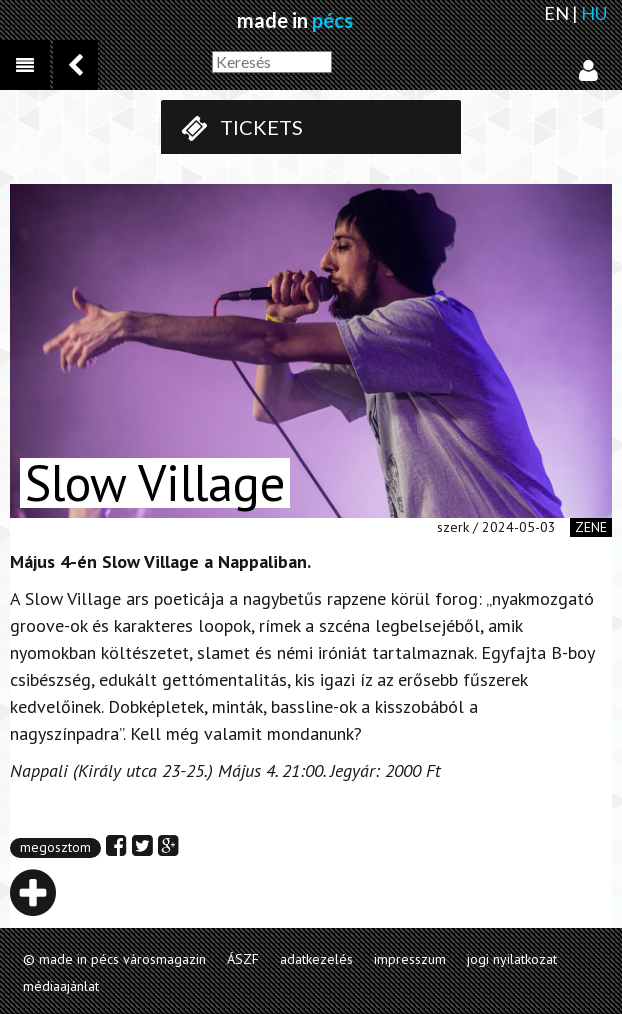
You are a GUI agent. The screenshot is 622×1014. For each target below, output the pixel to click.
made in (295, 20)
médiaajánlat (61, 986)
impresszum (410, 959)
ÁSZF (243, 959)
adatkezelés (316, 959)
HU (594, 13)
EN (556, 13)
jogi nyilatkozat (512, 959)
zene (591, 527)
